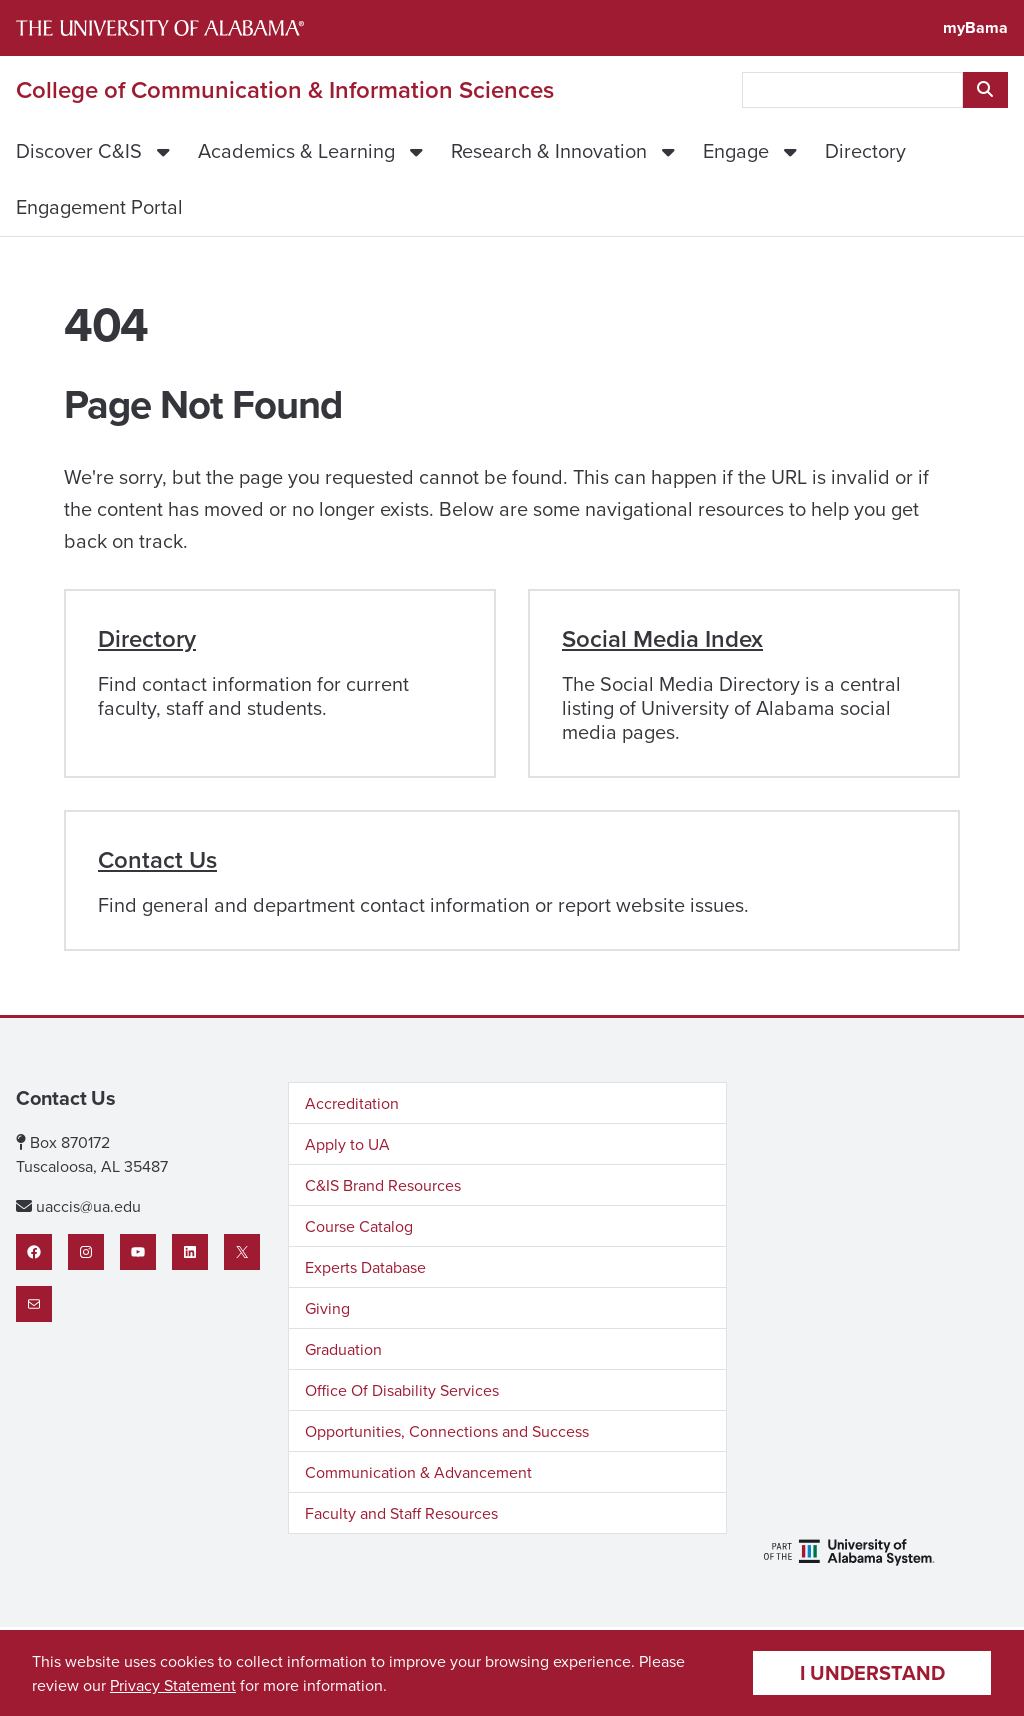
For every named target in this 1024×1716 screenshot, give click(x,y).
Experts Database (365, 1267)
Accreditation (352, 1103)
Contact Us (157, 859)
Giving (327, 1308)
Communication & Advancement (418, 1472)
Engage (736, 150)
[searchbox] (852, 90)
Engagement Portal (99, 206)
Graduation (343, 1349)
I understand (872, 1673)
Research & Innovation (549, 150)
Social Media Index (662, 638)
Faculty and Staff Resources (401, 1513)
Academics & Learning (296, 150)
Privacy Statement (173, 1685)
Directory (865, 150)
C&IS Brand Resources (383, 1185)
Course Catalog (359, 1226)
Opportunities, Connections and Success (447, 1431)
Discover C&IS (79, 150)
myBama (975, 27)
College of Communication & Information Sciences (285, 90)
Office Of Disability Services (402, 1390)
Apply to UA (347, 1144)
